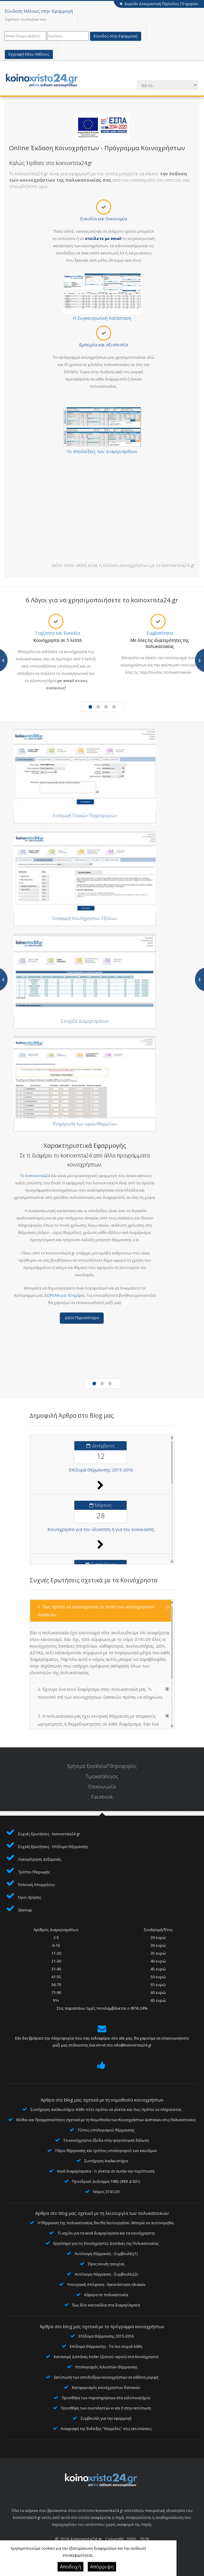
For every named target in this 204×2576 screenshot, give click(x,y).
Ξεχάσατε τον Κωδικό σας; (26, 19)
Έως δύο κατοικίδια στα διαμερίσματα (106, 2305)
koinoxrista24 (38, 1175)
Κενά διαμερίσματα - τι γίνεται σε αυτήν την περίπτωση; (106, 2171)
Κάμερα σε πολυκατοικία (106, 2294)
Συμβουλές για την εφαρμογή (106, 2418)
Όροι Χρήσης (29, 1897)
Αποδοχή (70, 2566)
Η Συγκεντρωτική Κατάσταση (102, 318)
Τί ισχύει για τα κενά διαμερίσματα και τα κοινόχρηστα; (106, 2233)
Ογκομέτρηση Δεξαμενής (39, 1859)
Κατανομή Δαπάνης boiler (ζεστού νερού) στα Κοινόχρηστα (106, 2356)
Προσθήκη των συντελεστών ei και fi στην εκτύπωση (106, 2408)
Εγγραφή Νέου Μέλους (28, 54)
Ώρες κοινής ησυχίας (106, 2264)
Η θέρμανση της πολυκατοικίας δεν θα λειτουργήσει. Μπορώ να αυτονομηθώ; (106, 2222)
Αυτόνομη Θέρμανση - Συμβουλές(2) (106, 2274)
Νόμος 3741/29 (106, 2191)
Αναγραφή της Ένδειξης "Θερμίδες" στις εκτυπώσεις (106, 2428)
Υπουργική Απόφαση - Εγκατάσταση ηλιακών (106, 2284)
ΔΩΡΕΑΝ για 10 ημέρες (64, 1295)
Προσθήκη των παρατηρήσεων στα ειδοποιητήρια (106, 2397)
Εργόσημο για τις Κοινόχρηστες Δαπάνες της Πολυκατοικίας (106, 2243)
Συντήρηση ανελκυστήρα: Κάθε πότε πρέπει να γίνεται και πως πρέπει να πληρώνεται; (106, 2109)
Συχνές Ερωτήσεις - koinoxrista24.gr (49, 1834)
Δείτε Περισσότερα (82, 1317)
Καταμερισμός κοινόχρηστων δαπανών (106, 2387)
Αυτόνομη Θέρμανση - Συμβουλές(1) (106, 2253)
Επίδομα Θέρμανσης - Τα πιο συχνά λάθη (106, 2346)
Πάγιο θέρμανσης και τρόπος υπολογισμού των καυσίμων (106, 2150)
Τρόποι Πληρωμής (34, 1872)
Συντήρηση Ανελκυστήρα (106, 2160)
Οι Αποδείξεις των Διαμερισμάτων (102, 451)
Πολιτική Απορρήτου (36, 1884)
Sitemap (25, 1910)
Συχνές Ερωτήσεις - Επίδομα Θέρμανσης (53, 1846)
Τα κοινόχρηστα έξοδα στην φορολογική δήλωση (106, 2140)
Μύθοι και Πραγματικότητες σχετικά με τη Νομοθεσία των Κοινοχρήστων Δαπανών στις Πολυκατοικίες (106, 2119)
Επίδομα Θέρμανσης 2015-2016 (106, 2336)
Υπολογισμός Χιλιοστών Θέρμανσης (106, 2367)
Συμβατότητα (159, 633)
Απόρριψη (102, 2566)
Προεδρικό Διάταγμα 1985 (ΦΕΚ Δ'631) (106, 2181)
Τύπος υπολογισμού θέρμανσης (106, 2130)
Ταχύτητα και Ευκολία (57, 633)
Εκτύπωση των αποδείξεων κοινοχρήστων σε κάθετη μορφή (106, 2377)
